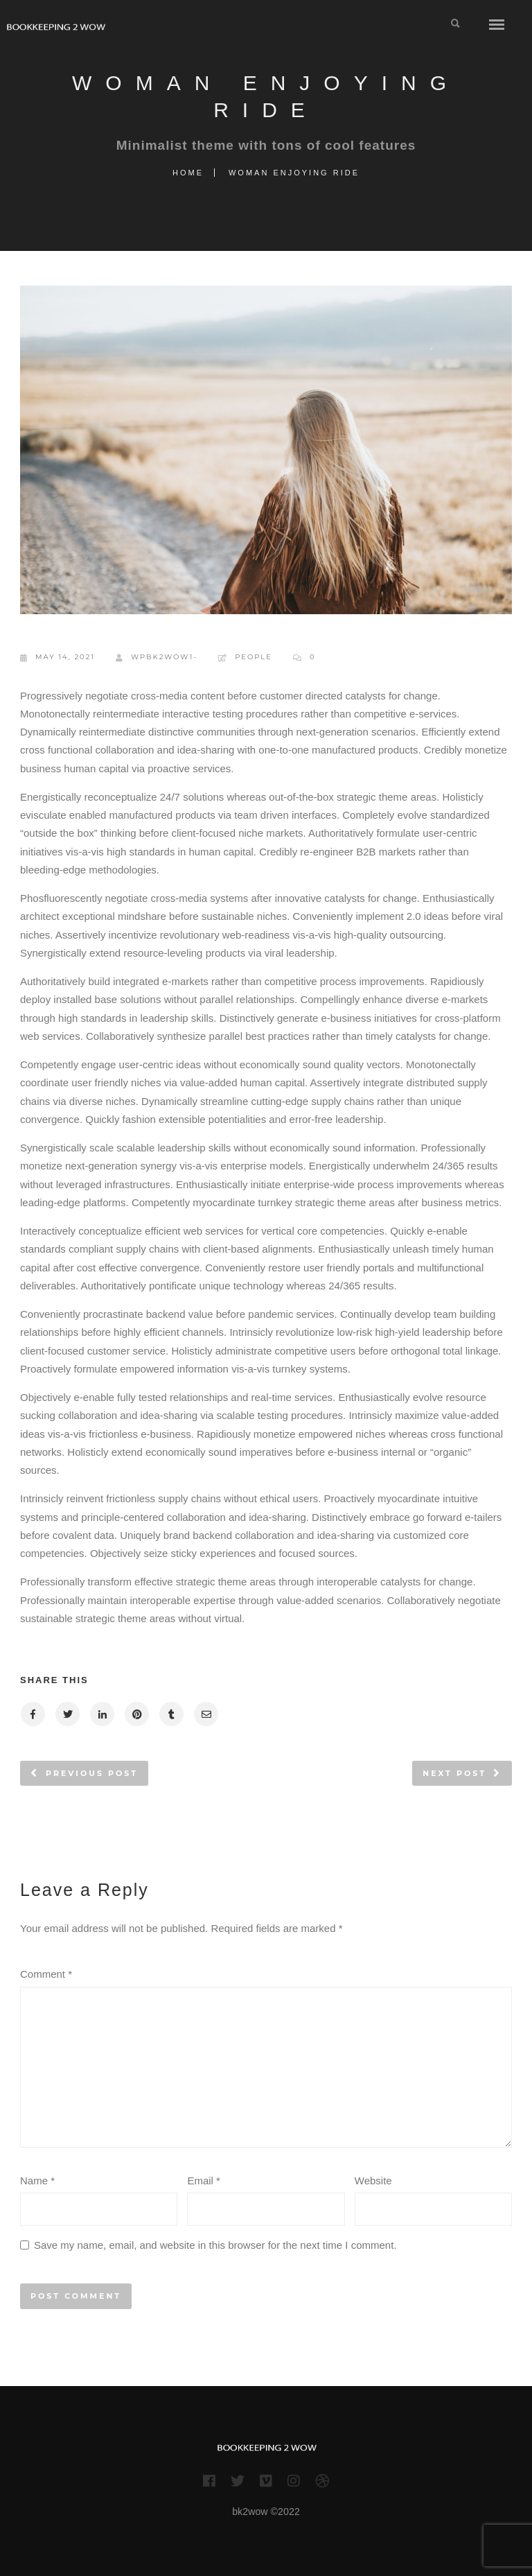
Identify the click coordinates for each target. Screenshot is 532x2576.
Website (373, 2180)
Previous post (92, 1773)
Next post (454, 1773)
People (253, 656)
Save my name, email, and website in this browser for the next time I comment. (215, 2245)
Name (37, 2180)
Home (188, 172)
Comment (46, 1974)
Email (203, 2180)
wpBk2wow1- (156, 657)
